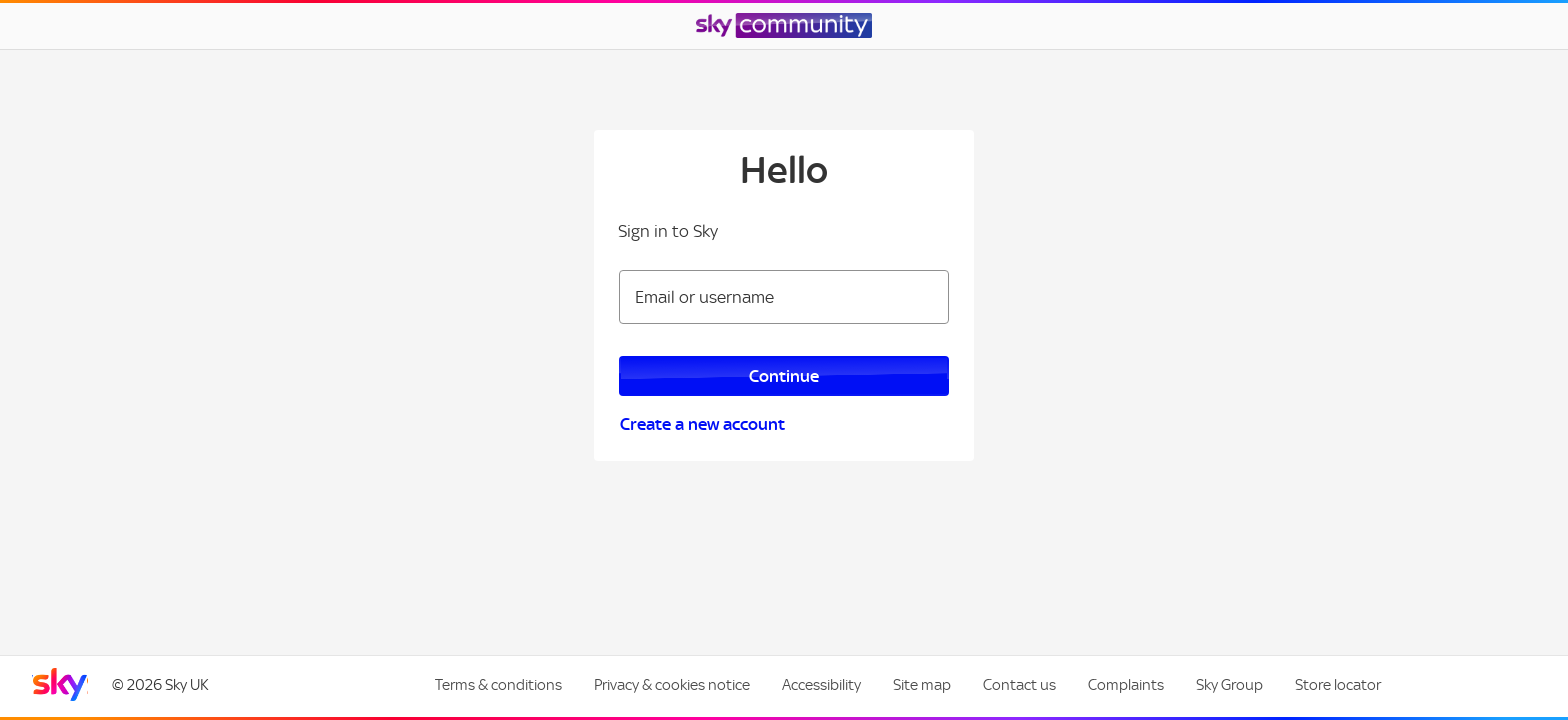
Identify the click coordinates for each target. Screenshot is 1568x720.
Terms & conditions (498, 685)
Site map (922, 685)
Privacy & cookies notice (672, 685)
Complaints (1126, 685)
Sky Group (1229, 685)
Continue (784, 376)
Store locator (1338, 685)
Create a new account (702, 424)
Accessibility (821, 685)
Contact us (1019, 685)
